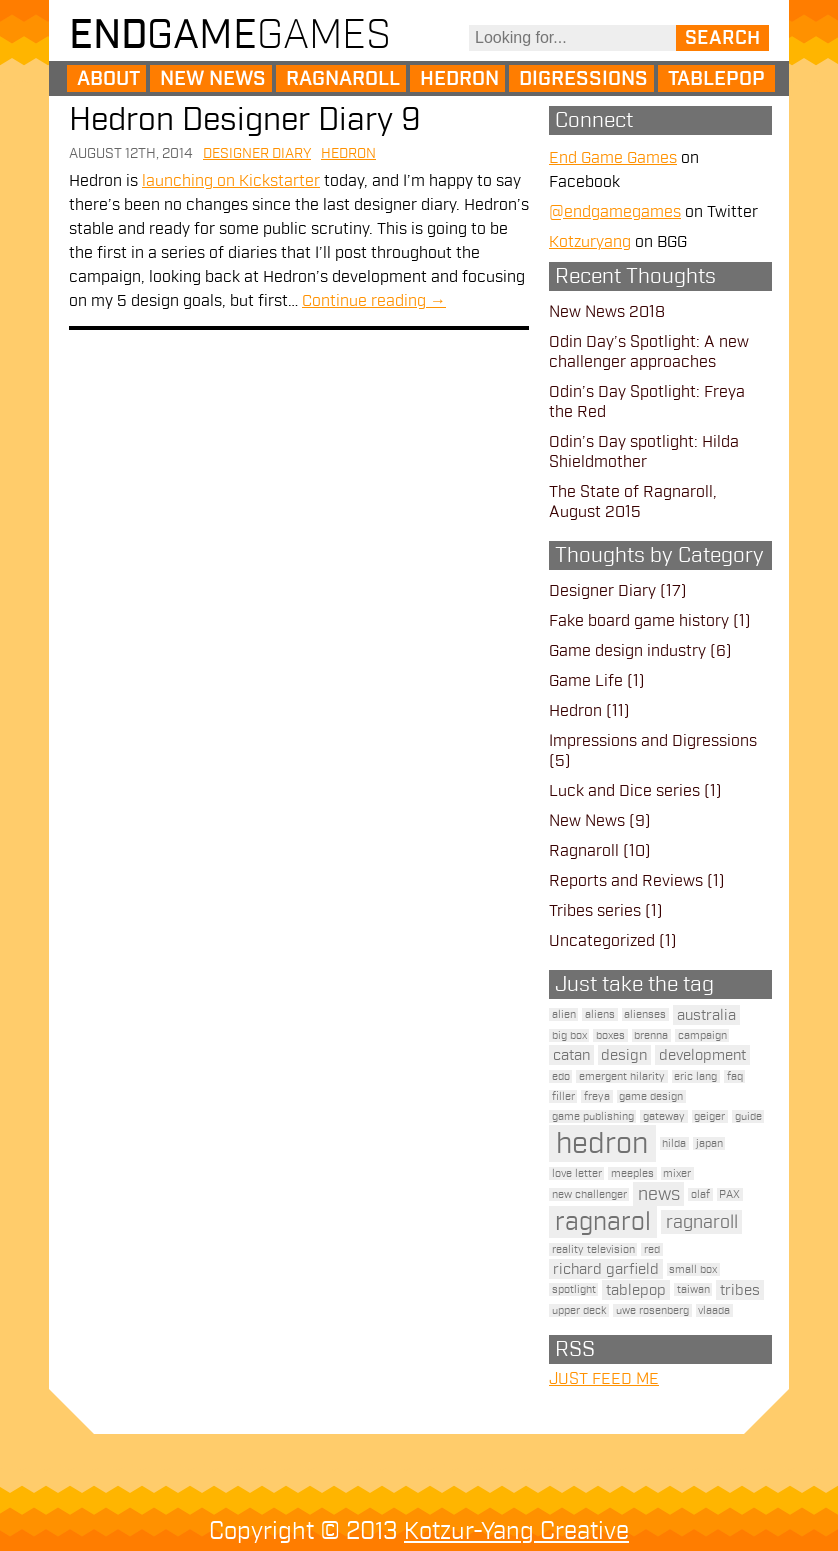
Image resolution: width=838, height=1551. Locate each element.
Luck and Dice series (624, 791)
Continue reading (374, 301)
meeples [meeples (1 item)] (632, 1173)
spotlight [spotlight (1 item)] (574, 1289)
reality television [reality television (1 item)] (593, 1249)
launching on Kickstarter (231, 181)
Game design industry (627, 651)
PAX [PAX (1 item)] (729, 1194)
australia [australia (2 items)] (706, 1015)
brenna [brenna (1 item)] (651, 1035)
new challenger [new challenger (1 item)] (589, 1194)
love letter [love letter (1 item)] (577, 1173)
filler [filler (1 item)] (563, 1096)
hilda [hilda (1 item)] (674, 1143)
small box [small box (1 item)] (693, 1269)
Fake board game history (639, 621)
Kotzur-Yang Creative (516, 1531)
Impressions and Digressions (653, 741)
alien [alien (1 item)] (564, 1014)
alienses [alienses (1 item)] (645, 1014)
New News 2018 (607, 312)
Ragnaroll (343, 79)
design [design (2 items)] (624, 1055)
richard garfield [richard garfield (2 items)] (606, 1269)
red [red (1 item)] (652, 1249)
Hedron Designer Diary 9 (245, 119)
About (108, 79)
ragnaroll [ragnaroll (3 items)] (702, 1222)
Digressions (583, 79)
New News (213, 79)
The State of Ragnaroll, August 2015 (633, 502)
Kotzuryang (590, 242)
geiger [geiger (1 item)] (709, 1116)
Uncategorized (602, 941)
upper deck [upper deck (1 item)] (579, 1310)
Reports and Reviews (626, 881)
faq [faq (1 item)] (735, 1076)
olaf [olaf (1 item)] (700, 1194)
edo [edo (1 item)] (561, 1076)
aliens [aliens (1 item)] (600, 1014)
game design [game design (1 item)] (651, 1096)
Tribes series (595, 911)
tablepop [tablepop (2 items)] (636, 1290)
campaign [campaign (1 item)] (702, 1035)
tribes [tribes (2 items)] (740, 1290)
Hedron (459, 79)
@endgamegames (615, 212)
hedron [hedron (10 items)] (602, 1143)
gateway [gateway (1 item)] (664, 1116)
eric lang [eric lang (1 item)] (695, 1076)
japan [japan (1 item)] (709, 1143)
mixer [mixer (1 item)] (677, 1173)
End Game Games (613, 158)
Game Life (586, 681)
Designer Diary (257, 153)
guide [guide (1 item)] (748, 1116)
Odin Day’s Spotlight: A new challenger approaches (649, 352)
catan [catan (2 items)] (571, 1055)
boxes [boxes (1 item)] (610, 1035)
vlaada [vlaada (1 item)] (714, 1310)
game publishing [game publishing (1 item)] (593, 1116)
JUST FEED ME (604, 1379)
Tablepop (716, 79)
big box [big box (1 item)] (569, 1035)
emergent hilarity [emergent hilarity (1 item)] (622, 1076)
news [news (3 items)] (659, 1194)
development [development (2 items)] (702, 1055)
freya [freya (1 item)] (597, 1096)
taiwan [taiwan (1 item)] (693, 1289)
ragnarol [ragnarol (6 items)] (603, 1222)
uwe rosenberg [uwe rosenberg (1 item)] (652, 1310)
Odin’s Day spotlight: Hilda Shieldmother (644, 452)
